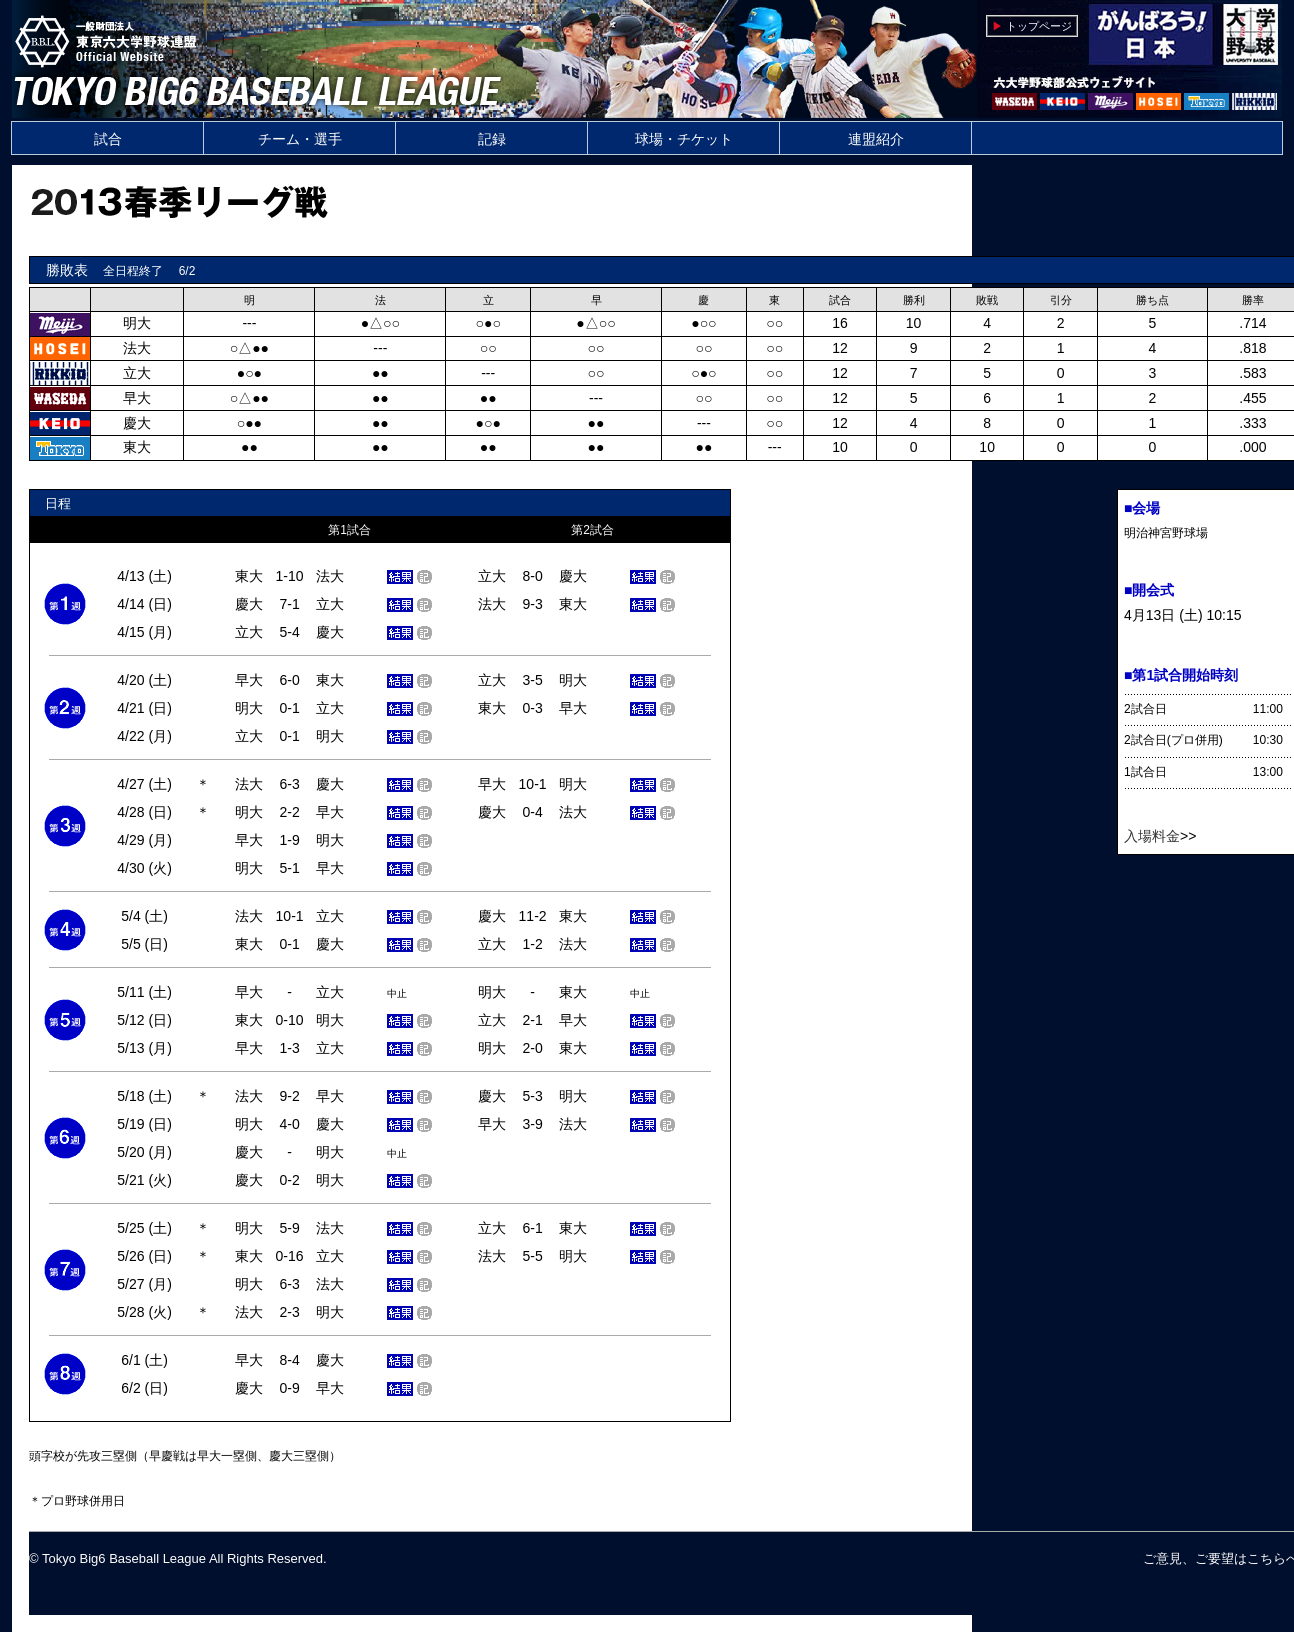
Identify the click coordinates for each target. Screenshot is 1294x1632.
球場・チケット (684, 139)
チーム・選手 (300, 139)
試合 (108, 139)
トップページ (1039, 26)
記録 (492, 139)
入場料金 (1152, 836)
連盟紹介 (876, 139)
